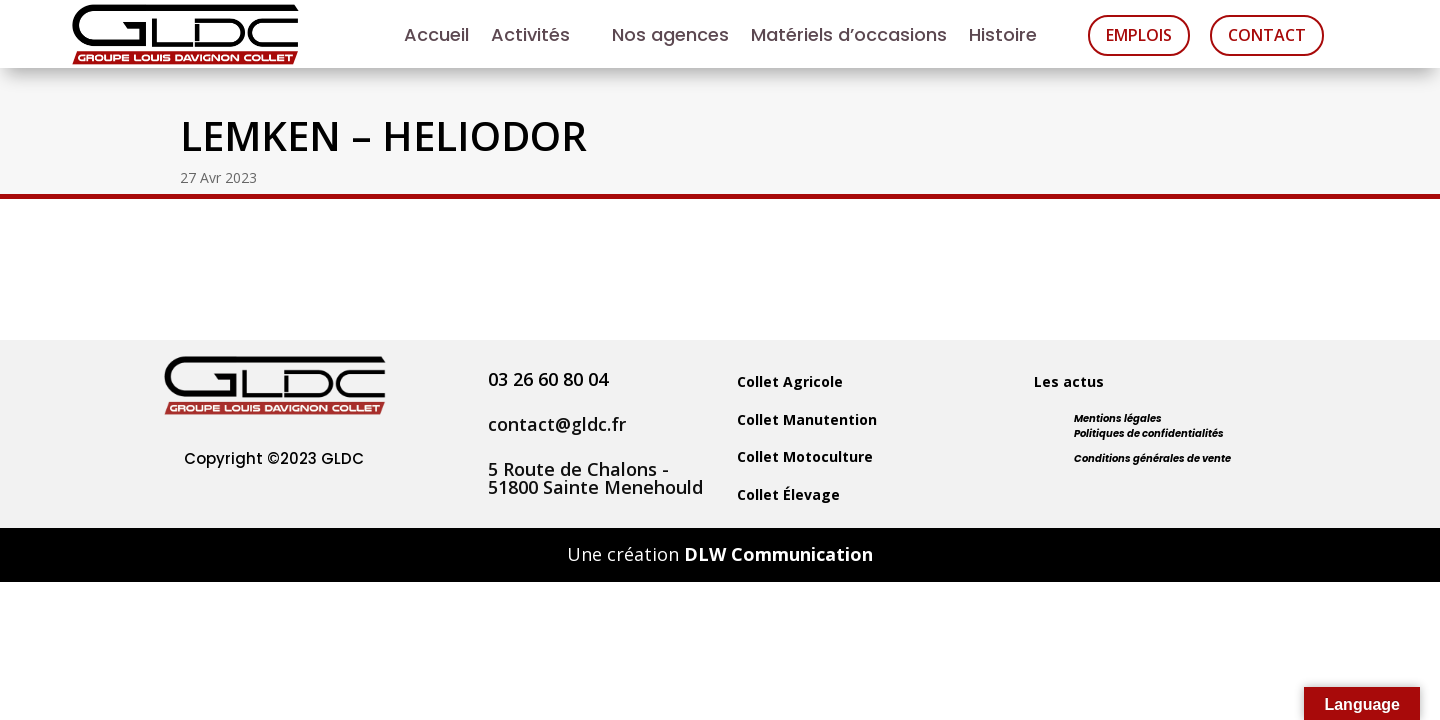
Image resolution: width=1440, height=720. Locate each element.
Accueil (436, 37)
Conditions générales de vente (1152, 458)
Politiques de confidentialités (1149, 433)
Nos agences (670, 37)
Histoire (1003, 37)
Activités (530, 37)
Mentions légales (1118, 418)
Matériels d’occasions (849, 37)
